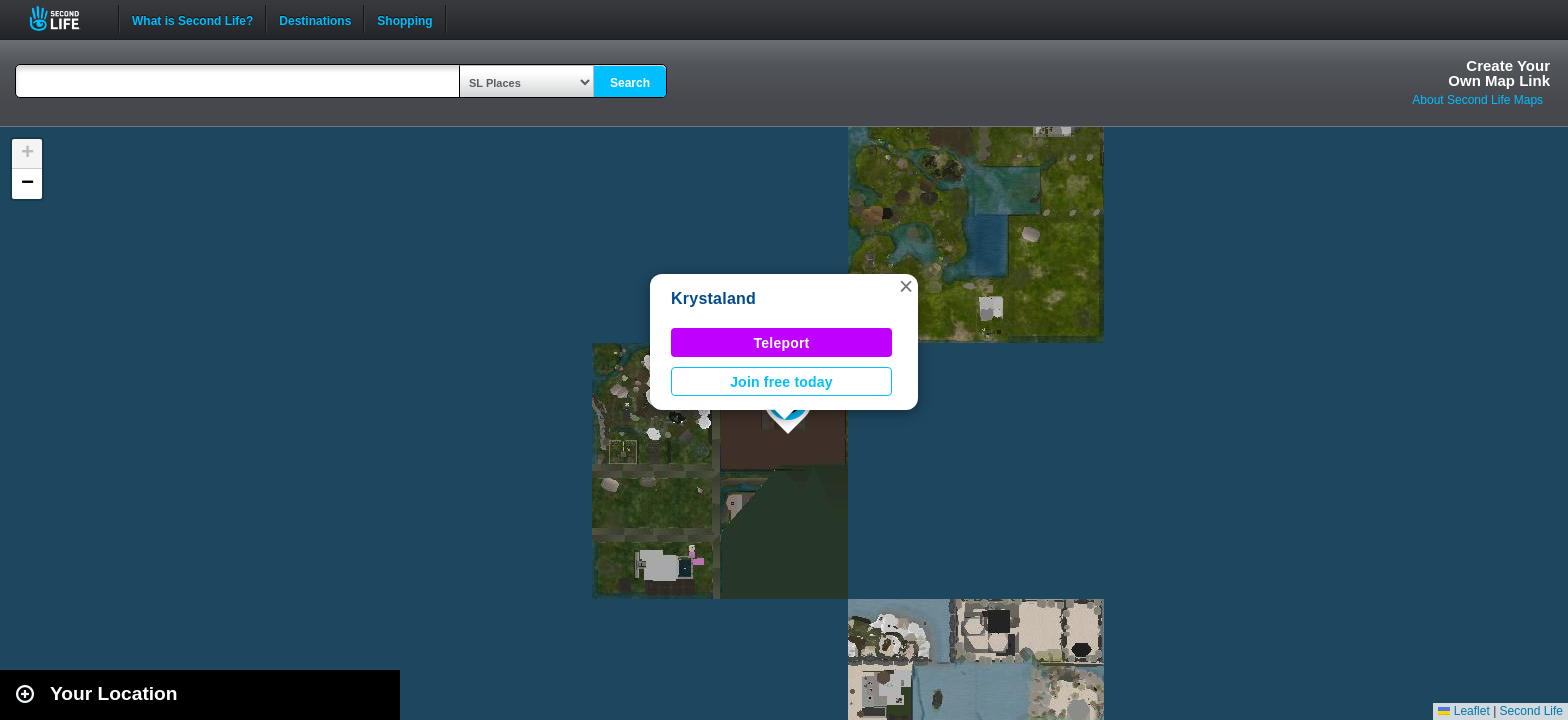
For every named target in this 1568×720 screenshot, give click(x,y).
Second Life (65, 18)
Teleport (782, 343)
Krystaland (713, 298)
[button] (906, 286)
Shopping (404, 19)
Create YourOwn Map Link (1499, 73)
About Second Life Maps (1477, 100)
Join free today (781, 382)
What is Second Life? (192, 19)
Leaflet (1463, 711)
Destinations (315, 19)
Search (630, 83)
